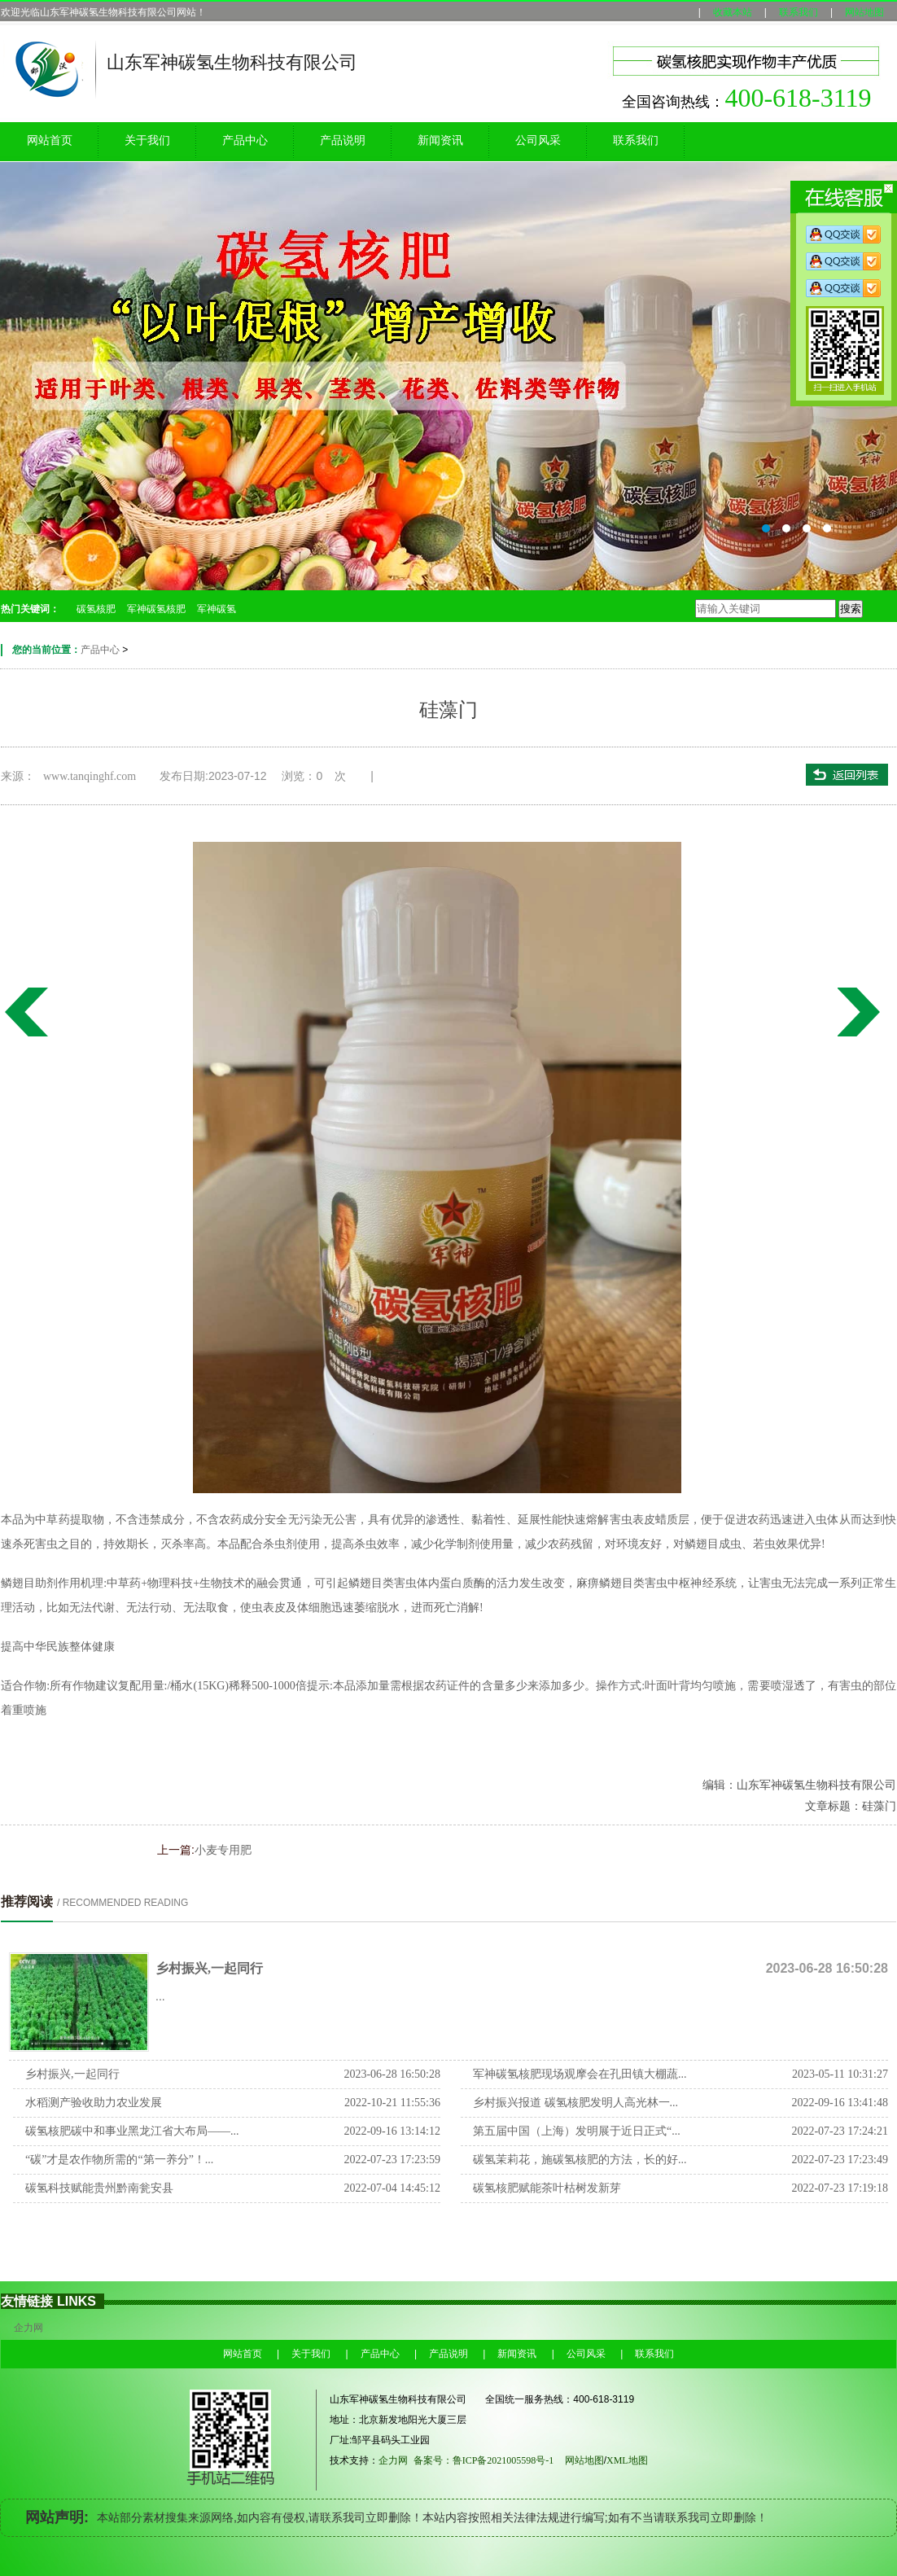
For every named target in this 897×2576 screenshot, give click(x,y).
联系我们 (798, 12)
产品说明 (342, 140)
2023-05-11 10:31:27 (840, 2074)
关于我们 (147, 140)
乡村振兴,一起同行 (209, 1968)
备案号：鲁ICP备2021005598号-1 (483, 2460)
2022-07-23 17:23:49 (839, 2159)
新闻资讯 (440, 140)
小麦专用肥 (25, 1012)
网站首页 (49, 140)
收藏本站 (732, 12)
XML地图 (633, 2460)
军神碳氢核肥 (156, 609)
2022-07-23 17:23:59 (391, 2159)
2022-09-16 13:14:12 (391, 2131)
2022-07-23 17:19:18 (839, 2188)
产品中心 (245, 140)
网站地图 (864, 12)
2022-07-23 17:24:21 (839, 2131)
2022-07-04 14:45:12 (391, 2188)
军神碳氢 (216, 609)
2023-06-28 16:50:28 (391, 2074)
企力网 (28, 2327)
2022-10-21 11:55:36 (392, 2102)
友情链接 (27, 2301)
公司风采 (538, 140)
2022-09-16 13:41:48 (839, 2102)
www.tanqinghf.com (89, 776)
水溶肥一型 (862, 1012)
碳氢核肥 (96, 609)
